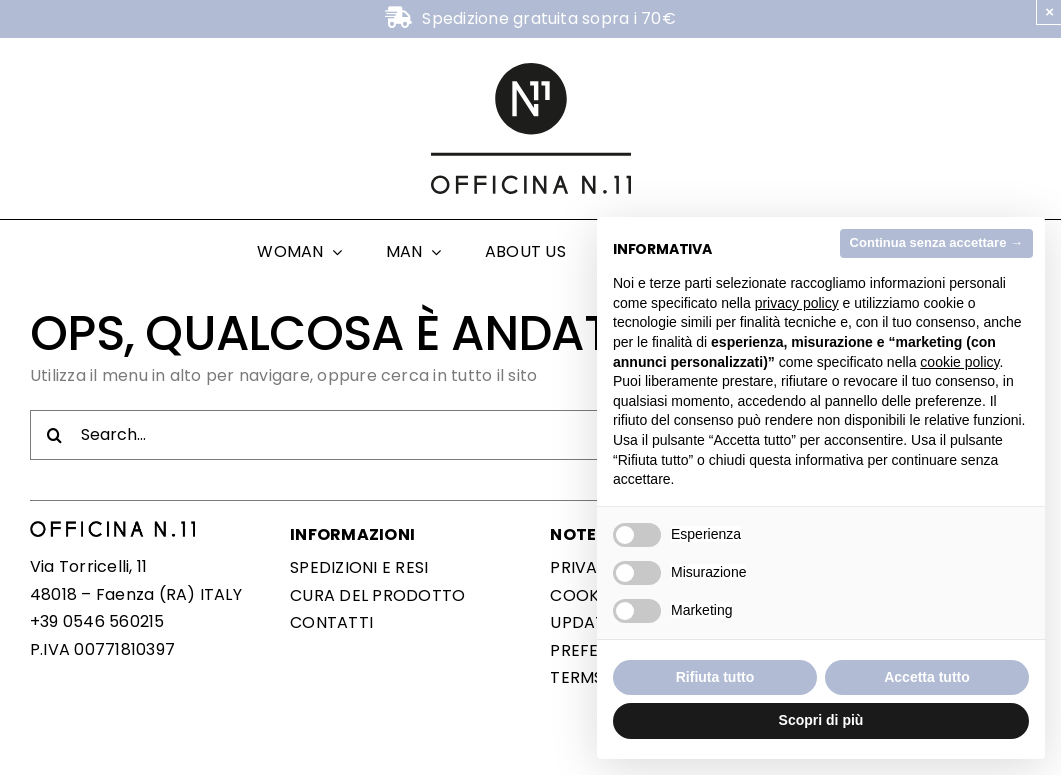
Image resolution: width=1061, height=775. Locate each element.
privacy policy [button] (797, 303)
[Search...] (530, 435)
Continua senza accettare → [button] (936, 242)
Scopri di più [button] (821, 720)
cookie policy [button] (959, 362)
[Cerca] (55, 435)
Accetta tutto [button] (927, 677)
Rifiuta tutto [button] (715, 677)
